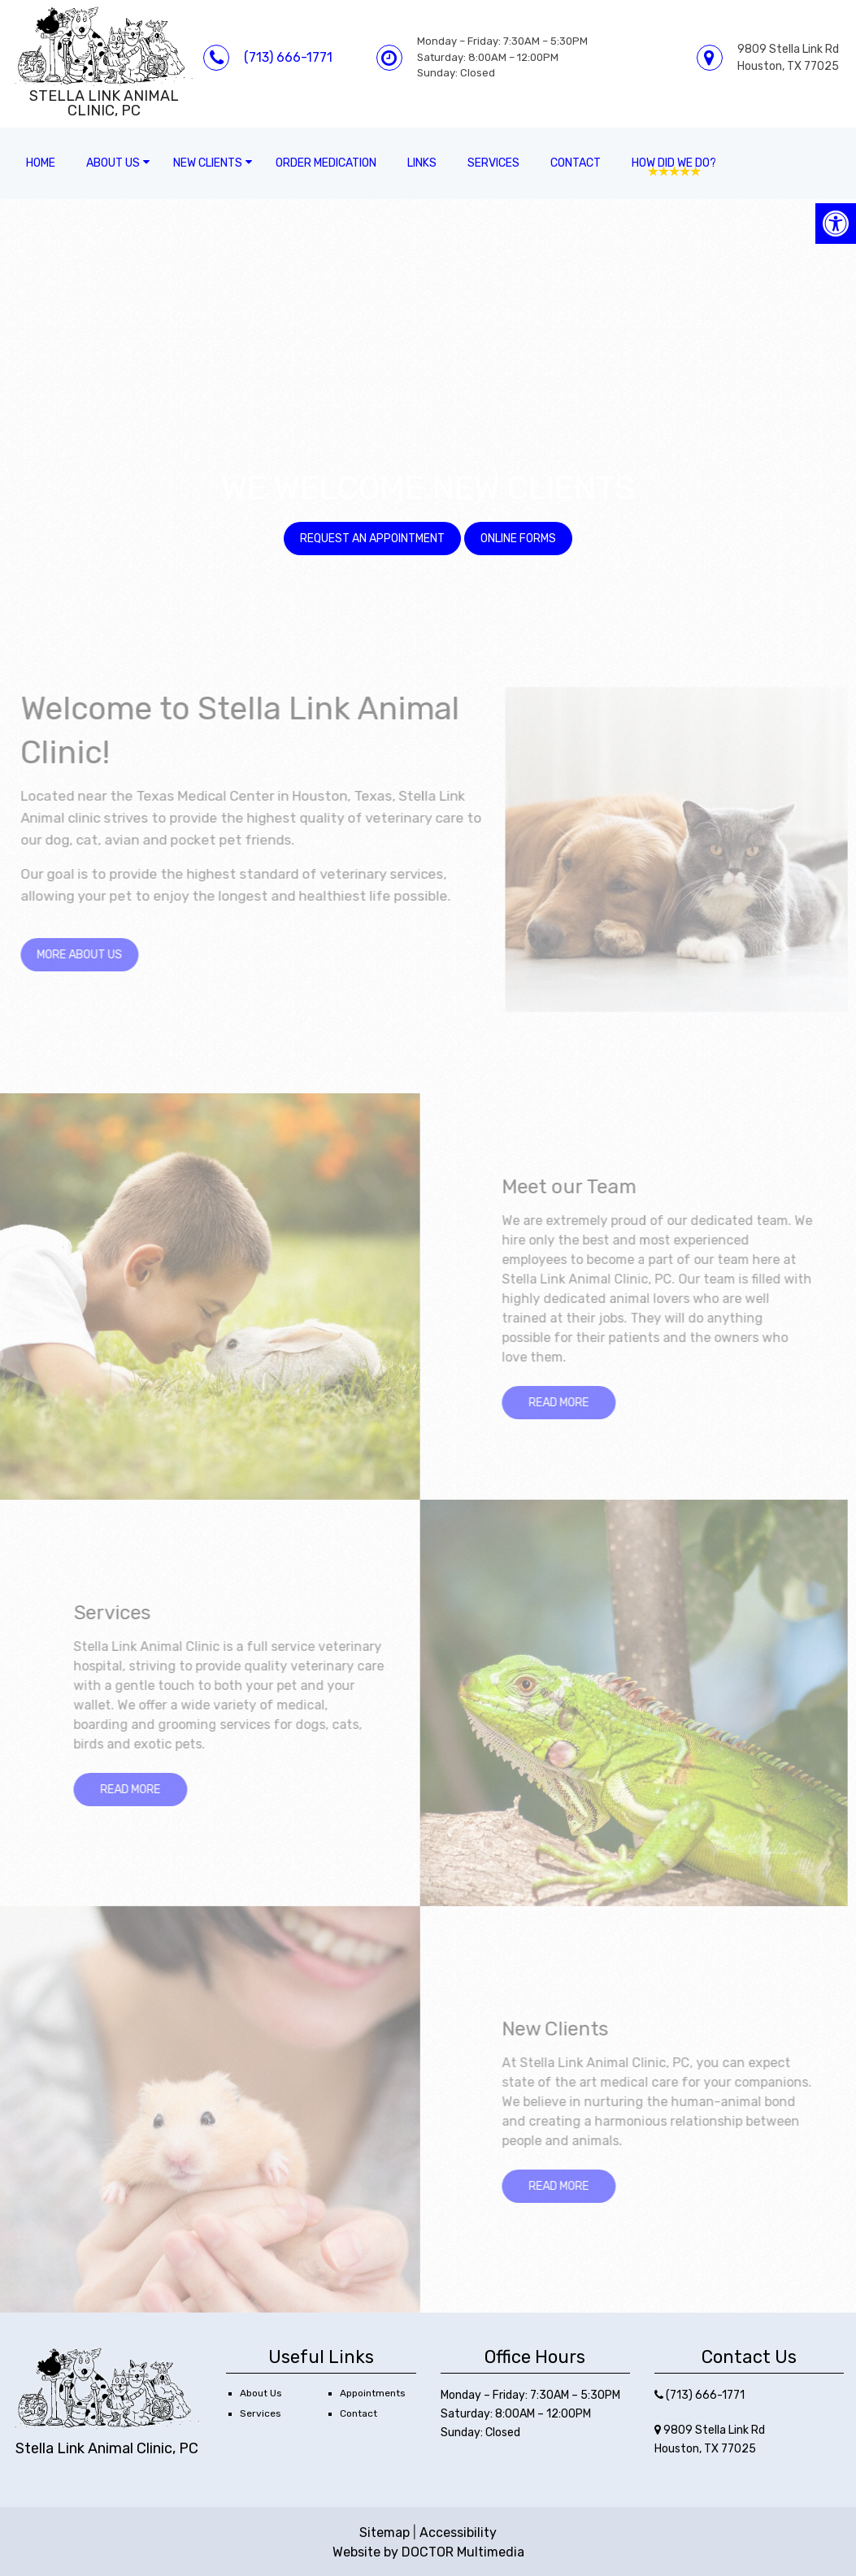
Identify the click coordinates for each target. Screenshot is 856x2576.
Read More (564, 1403)
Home (40, 163)
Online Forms (518, 538)
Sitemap (384, 2532)
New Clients (207, 163)
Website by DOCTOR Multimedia (428, 2552)
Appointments (373, 2393)
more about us (85, 955)
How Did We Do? (674, 163)
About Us (113, 163)
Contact (575, 163)
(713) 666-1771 (288, 57)
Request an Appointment (372, 538)
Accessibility (458, 2532)
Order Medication (326, 163)
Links (422, 163)
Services (493, 163)
